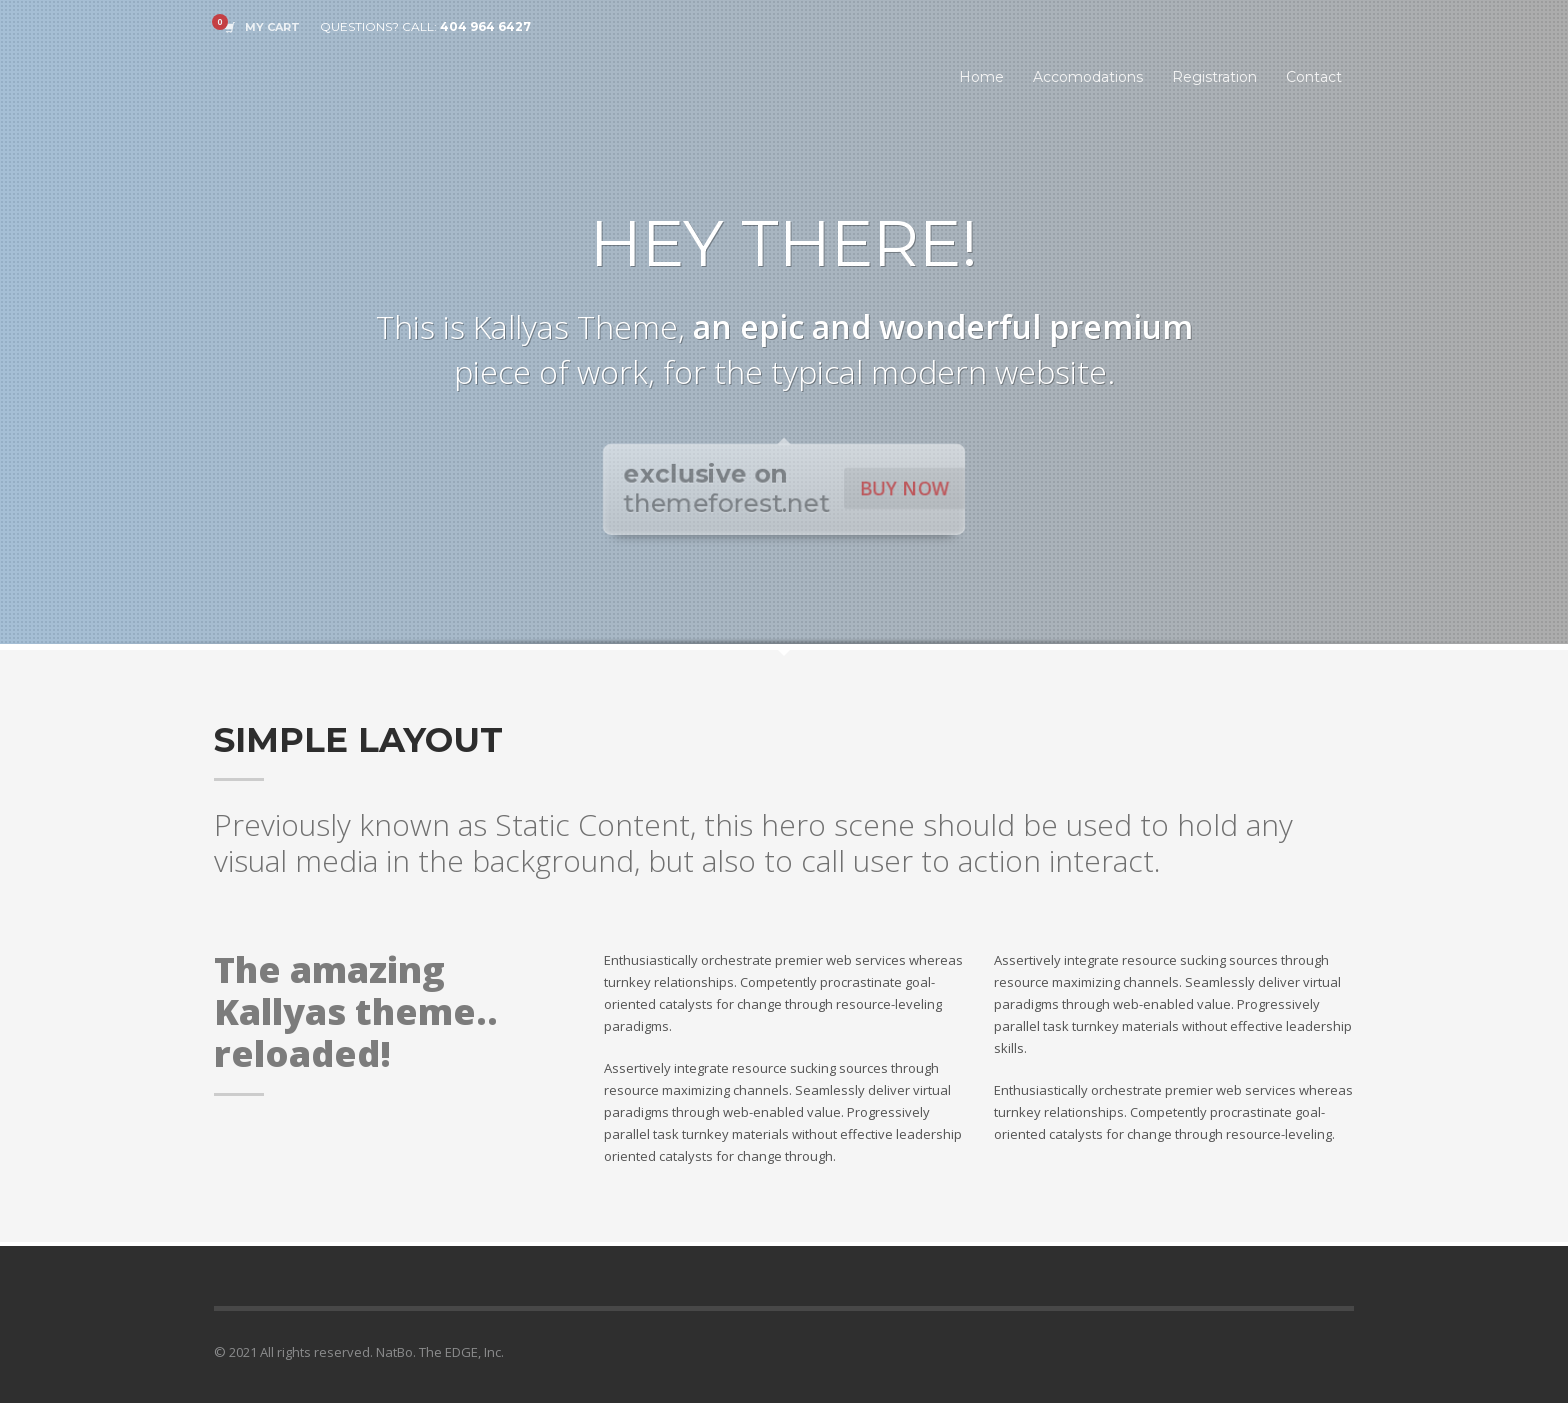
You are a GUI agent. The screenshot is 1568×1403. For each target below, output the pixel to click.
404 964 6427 (485, 26)
